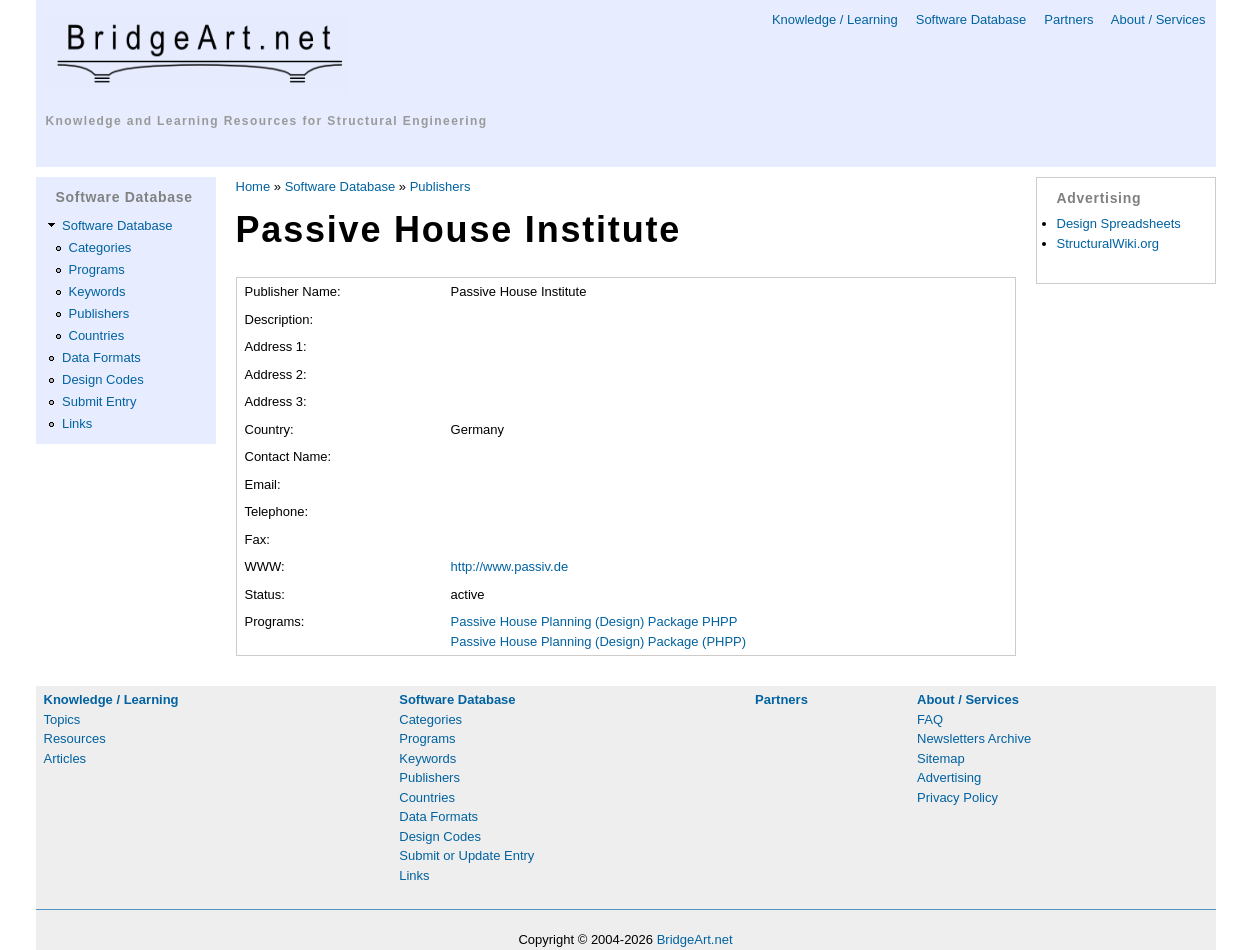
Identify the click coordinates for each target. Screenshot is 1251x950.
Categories (100, 247)
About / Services (1158, 19)
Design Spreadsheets (1119, 223)
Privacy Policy (957, 797)
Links (77, 423)
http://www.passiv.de (510, 566)
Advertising (949, 777)
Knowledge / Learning (835, 19)
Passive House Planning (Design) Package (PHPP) (599, 641)
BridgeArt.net (695, 939)
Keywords (97, 291)
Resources (75, 738)
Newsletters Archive (974, 738)
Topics (62, 719)
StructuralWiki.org (1108, 243)
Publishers (99, 313)
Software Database (971, 19)
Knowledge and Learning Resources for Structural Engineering (267, 121)
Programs (97, 269)
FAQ (930, 719)
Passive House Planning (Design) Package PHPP (594, 621)
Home (253, 186)
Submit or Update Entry (466, 855)
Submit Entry (99, 401)
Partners (1068, 19)
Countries (97, 335)
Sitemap (941, 758)
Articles (65, 758)
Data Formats (101, 357)
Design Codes (103, 379)
